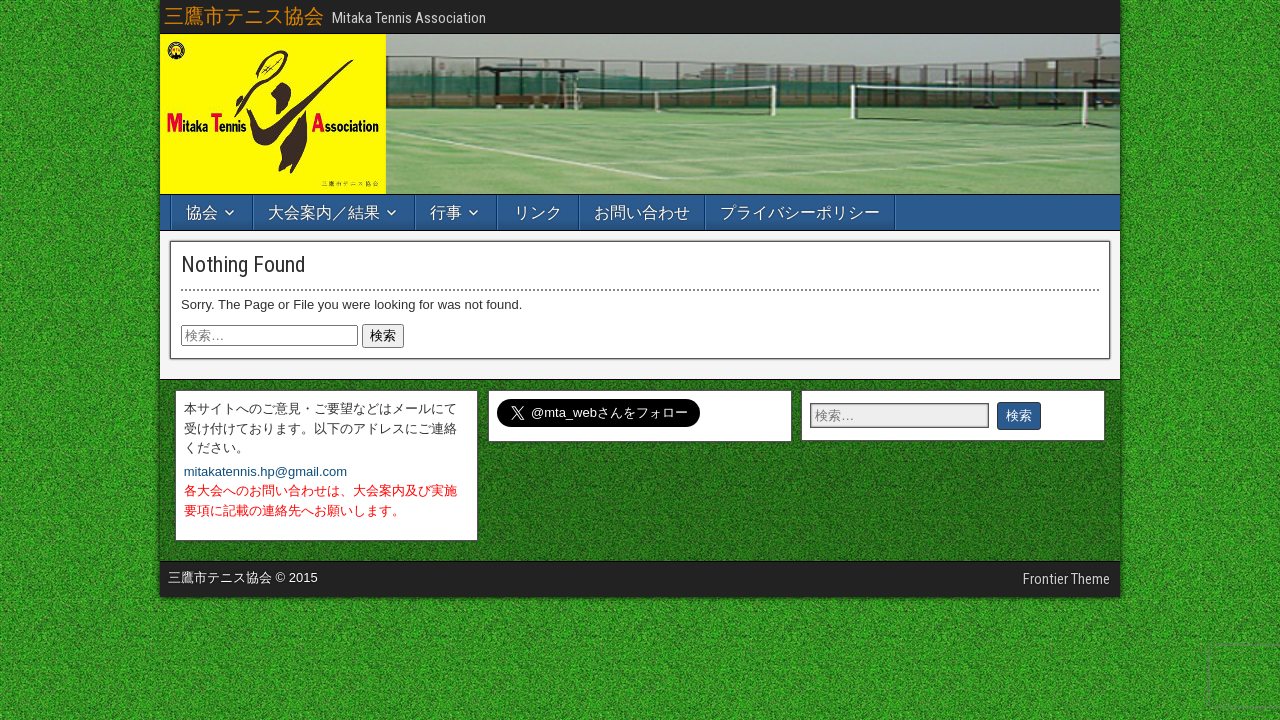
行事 (446, 212)
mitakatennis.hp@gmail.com (265, 471)
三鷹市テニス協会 (244, 16)
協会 (202, 212)
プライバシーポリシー (800, 212)
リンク (538, 212)
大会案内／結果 (324, 212)
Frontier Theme (1066, 579)
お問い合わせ (642, 212)
